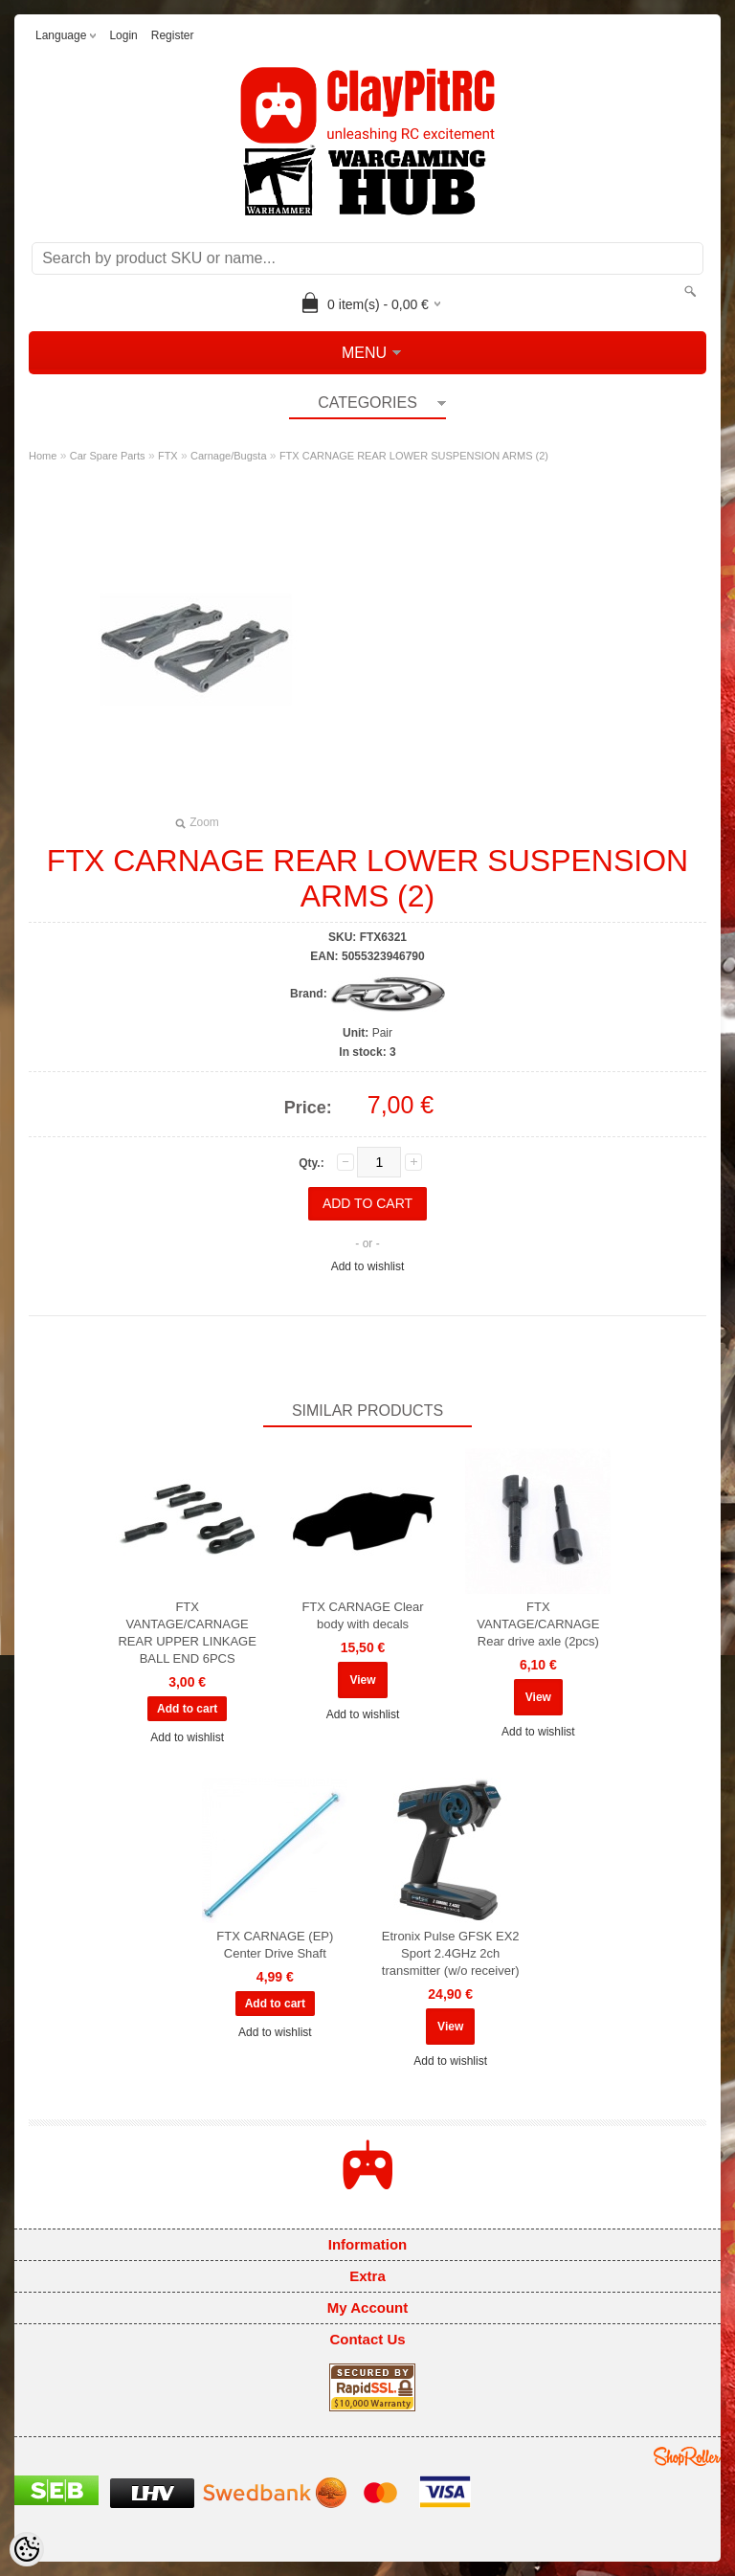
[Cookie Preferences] (27, 2549)
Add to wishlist (368, 1266)
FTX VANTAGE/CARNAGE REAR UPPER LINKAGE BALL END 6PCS (187, 1633)
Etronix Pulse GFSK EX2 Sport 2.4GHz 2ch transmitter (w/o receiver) (451, 1953)
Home (42, 455)
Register (172, 35)
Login (123, 35)
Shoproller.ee (687, 2456)
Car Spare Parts (107, 455)
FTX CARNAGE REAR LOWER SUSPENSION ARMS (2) (413, 455)
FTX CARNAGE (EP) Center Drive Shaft (274, 1944)
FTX (168, 455)
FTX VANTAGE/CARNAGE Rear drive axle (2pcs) (538, 1624)
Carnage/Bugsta (228, 455)
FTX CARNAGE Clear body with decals (362, 1615)
